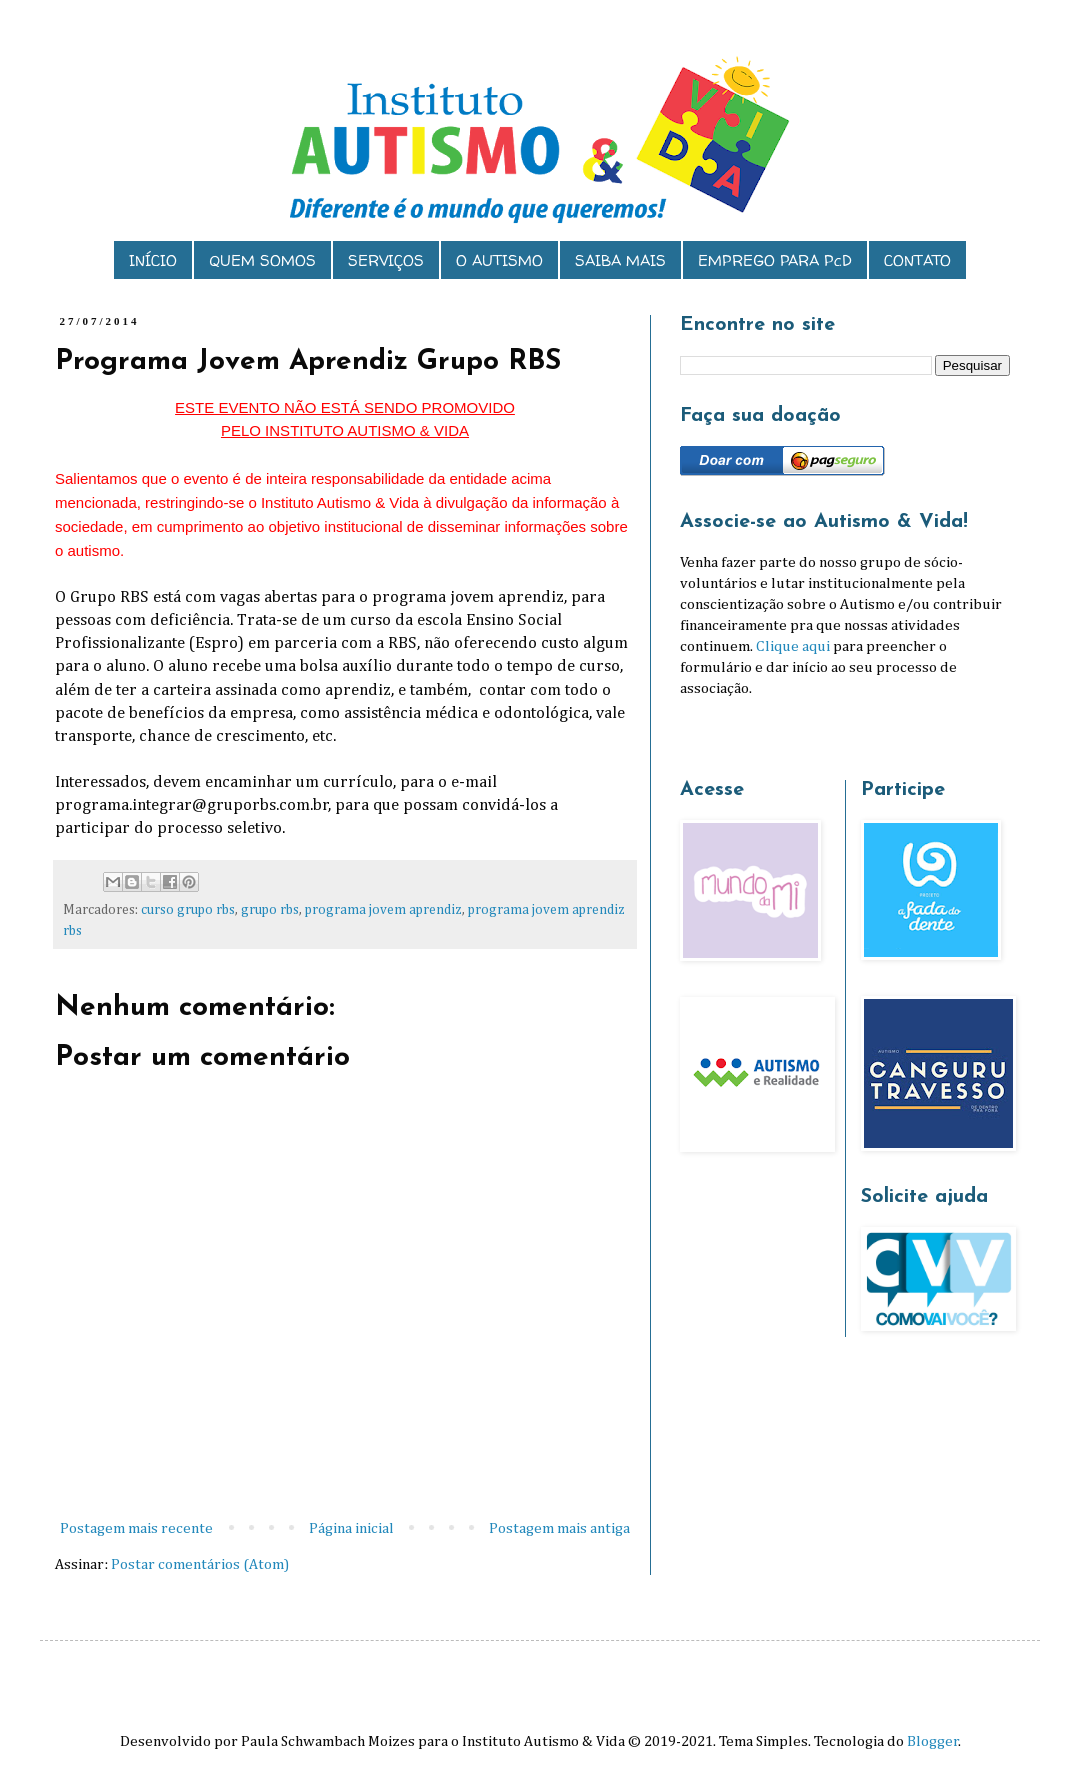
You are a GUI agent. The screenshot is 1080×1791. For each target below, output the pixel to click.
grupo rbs (270, 910)
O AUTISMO (499, 260)
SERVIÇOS (386, 260)
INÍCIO (153, 260)
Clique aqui (793, 646)
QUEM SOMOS (262, 260)
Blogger (933, 1741)
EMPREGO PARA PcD (775, 260)
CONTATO (917, 260)
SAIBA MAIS (620, 260)
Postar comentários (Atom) (200, 1564)
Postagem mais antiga (559, 1528)
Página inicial (351, 1528)
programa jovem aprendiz (383, 910)
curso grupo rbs (188, 910)
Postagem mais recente (136, 1528)
